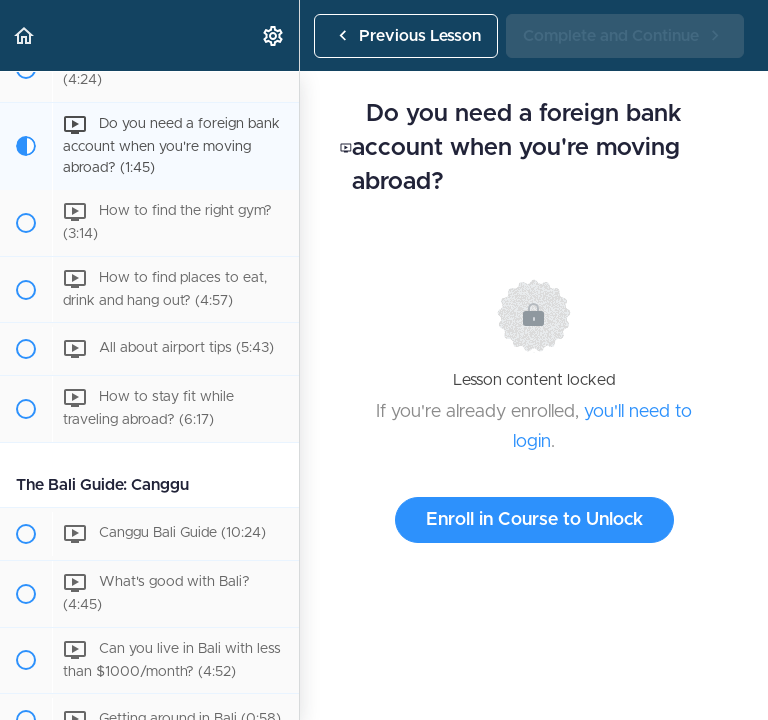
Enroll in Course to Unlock (534, 520)
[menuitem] (274, 35)
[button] (25, 35)
